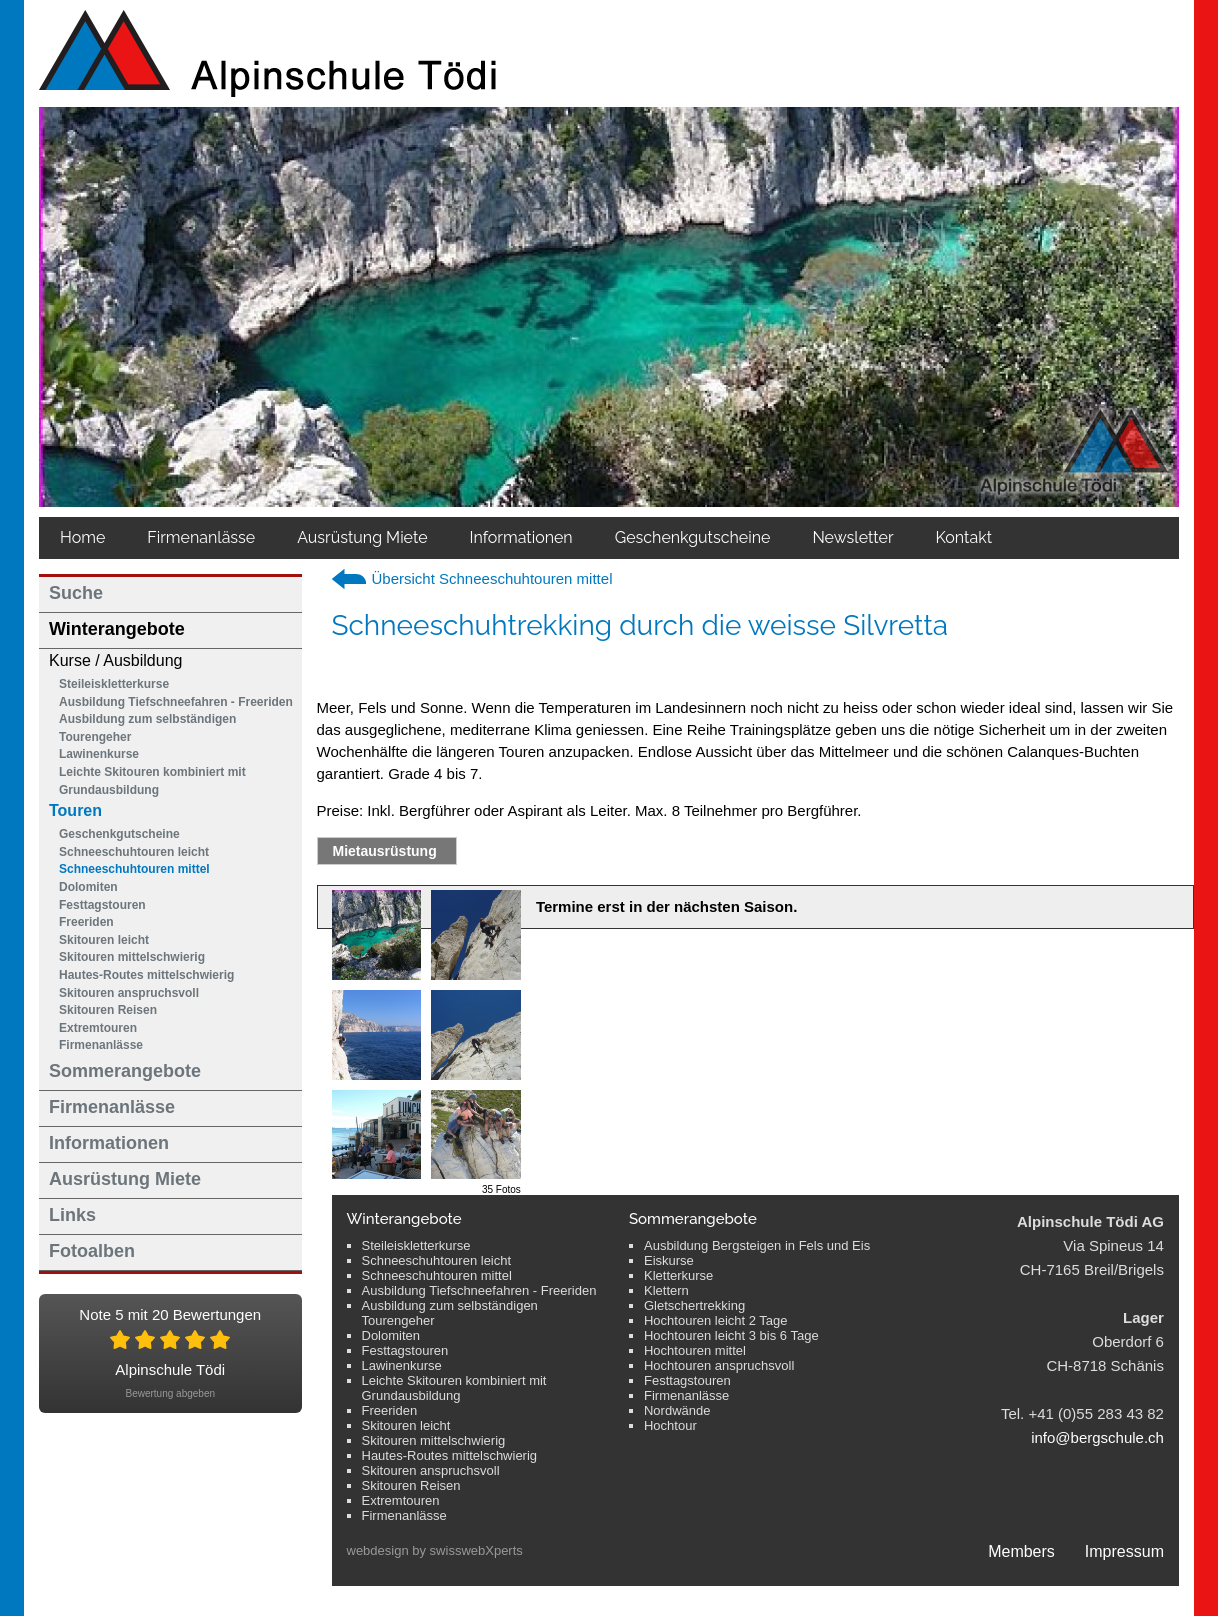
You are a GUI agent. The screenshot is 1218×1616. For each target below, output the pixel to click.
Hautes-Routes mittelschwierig (146, 975)
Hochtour (670, 1425)
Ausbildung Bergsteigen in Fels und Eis (757, 1245)
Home (82, 537)
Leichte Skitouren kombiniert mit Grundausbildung (152, 781)
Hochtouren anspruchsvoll (719, 1365)
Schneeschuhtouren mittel (134, 869)
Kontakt (964, 537)
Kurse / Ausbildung (115, 660)
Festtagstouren (102, 905)
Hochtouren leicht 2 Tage (716, 1320)
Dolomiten (88, 887)
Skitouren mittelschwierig (132, 957)
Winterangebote (117, 629)
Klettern (666, 1290)
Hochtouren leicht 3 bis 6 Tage (731, 1335)
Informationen (521, 537)
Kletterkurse (678, 1275)
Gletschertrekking (694, 1305)
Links (72, 1215)
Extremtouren (98, 1028)
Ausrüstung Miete (362, 537)
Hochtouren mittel (695, 1350)
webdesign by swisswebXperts (435, 1550)
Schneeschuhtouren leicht (134, 852)
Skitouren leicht (104, 940)
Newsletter (852, 537)
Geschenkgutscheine (119, 834)
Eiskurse (669, 1260)
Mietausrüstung (385, 851)
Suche (76, 593)
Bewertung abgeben (170, 1393)
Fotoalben (92, 1251)
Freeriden (86, 922)
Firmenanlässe (201, 537)
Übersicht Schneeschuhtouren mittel (492, 578)
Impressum (1124, 1551)
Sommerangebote (125, 1071)
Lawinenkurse (99, 754)
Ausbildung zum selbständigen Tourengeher (147, 728)
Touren (75, 810)
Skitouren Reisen (108, 1010)
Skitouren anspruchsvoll (129, 993)
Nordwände (677, 1410)
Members (1021, 1551)
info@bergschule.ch (1097, 1437)
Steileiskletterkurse (114, 684)
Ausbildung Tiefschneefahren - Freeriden (176, 702)
